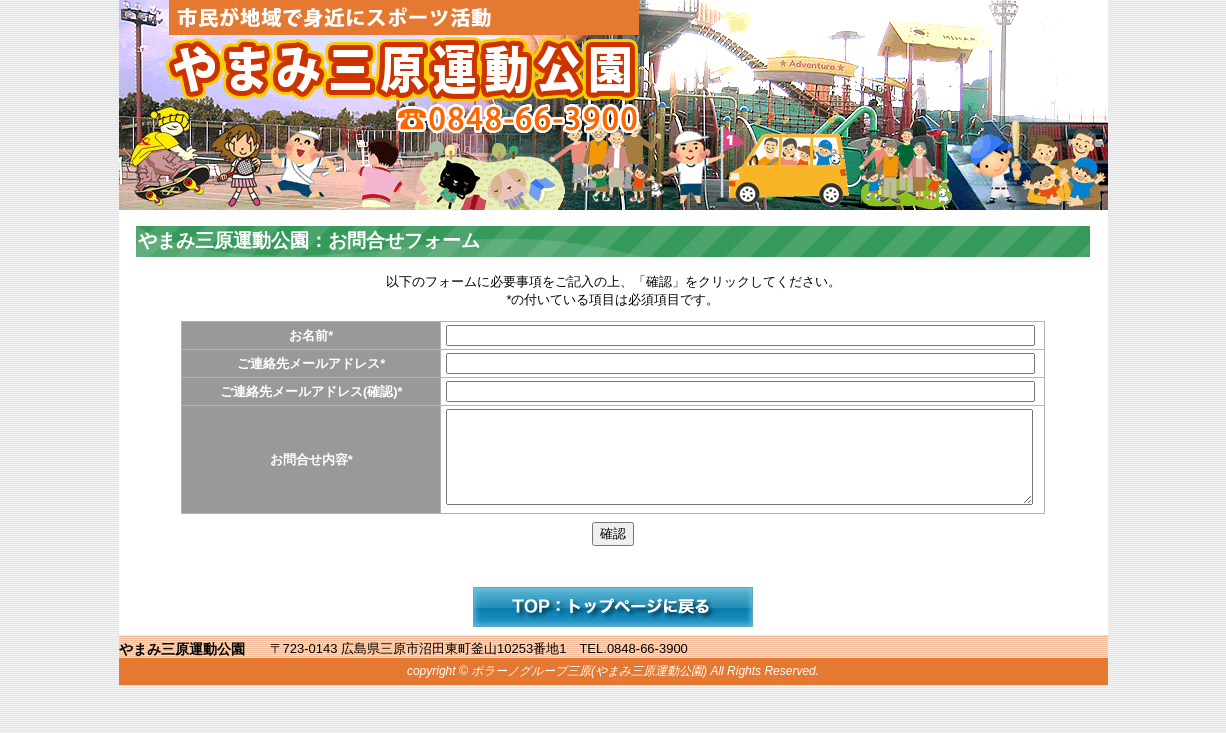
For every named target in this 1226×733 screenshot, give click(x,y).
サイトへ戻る (613, 625)
